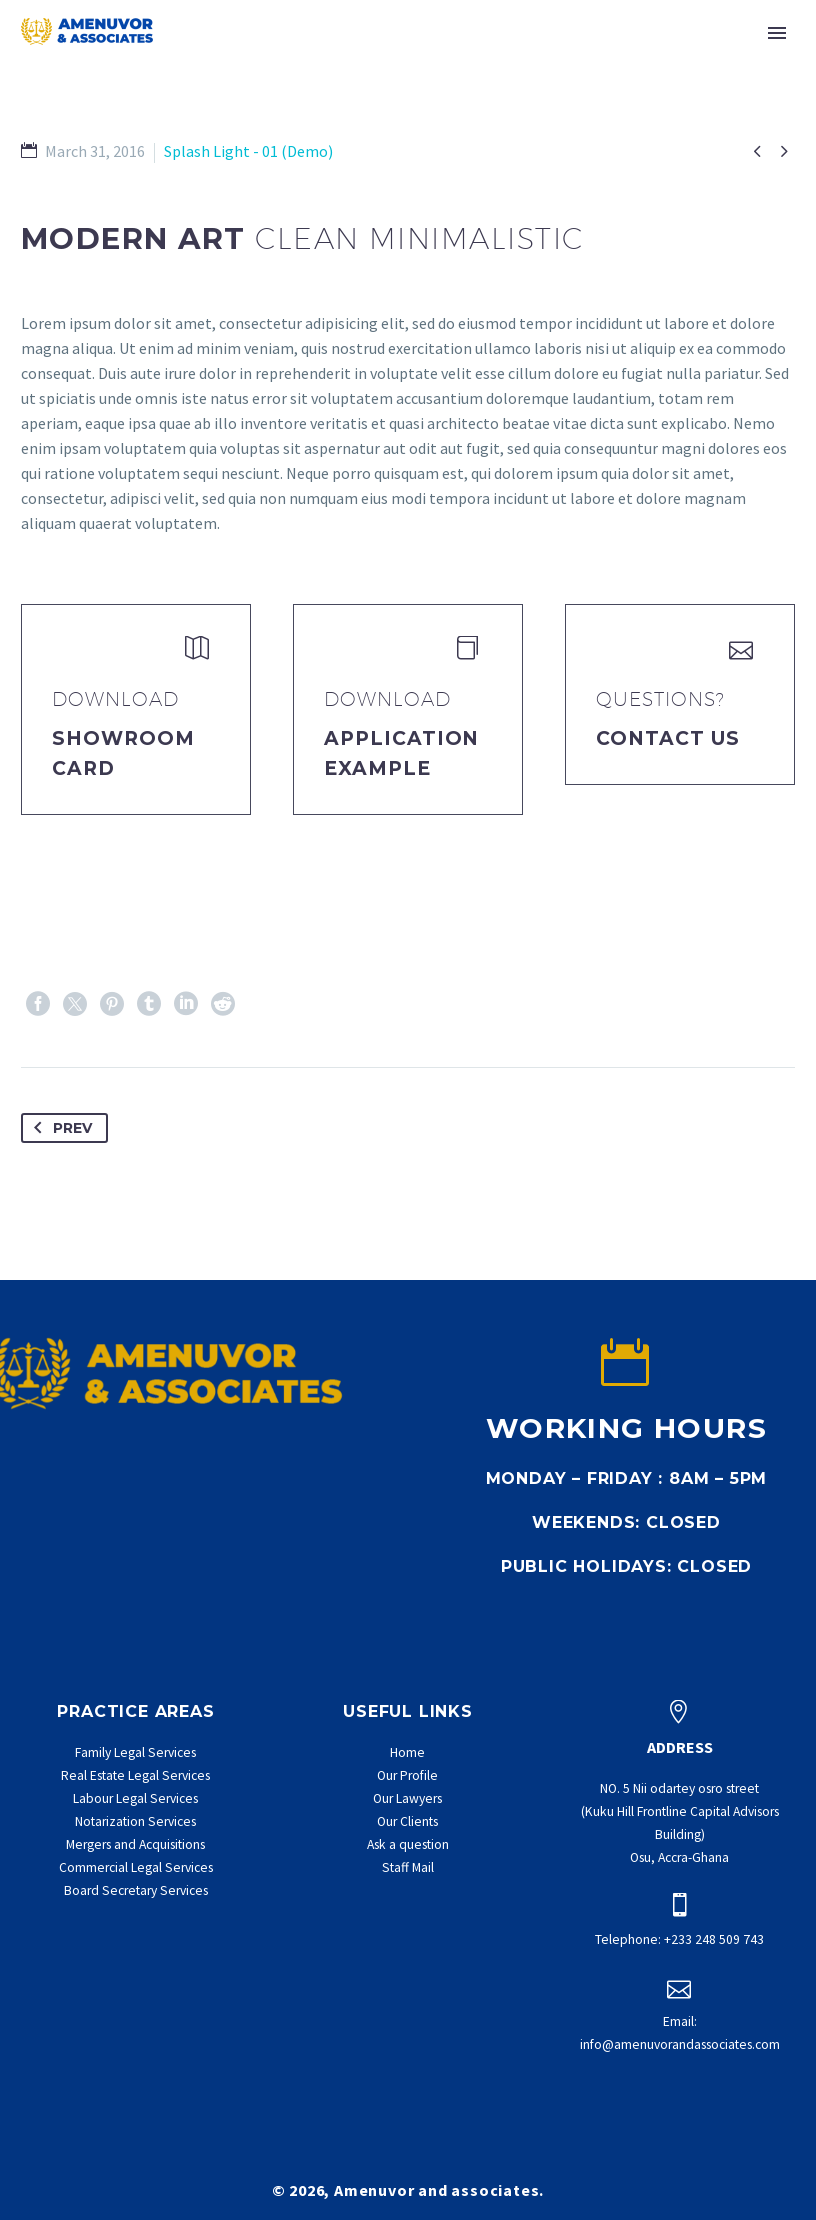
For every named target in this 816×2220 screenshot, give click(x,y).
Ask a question (408, 1844)
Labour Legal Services (135, 1798)
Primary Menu (777, 33)
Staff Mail (408, 1867)
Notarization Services (135, 1821)
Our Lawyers (407, 1798)
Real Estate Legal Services (135, 1775)
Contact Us (668, 738)
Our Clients (407, 1821)
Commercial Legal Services (136, 1867)
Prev (59, 1128)
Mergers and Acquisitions (135, 1844)
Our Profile (407, 1775)
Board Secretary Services (136, 1890)
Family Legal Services (135, 1752)
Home (407, 1752)
